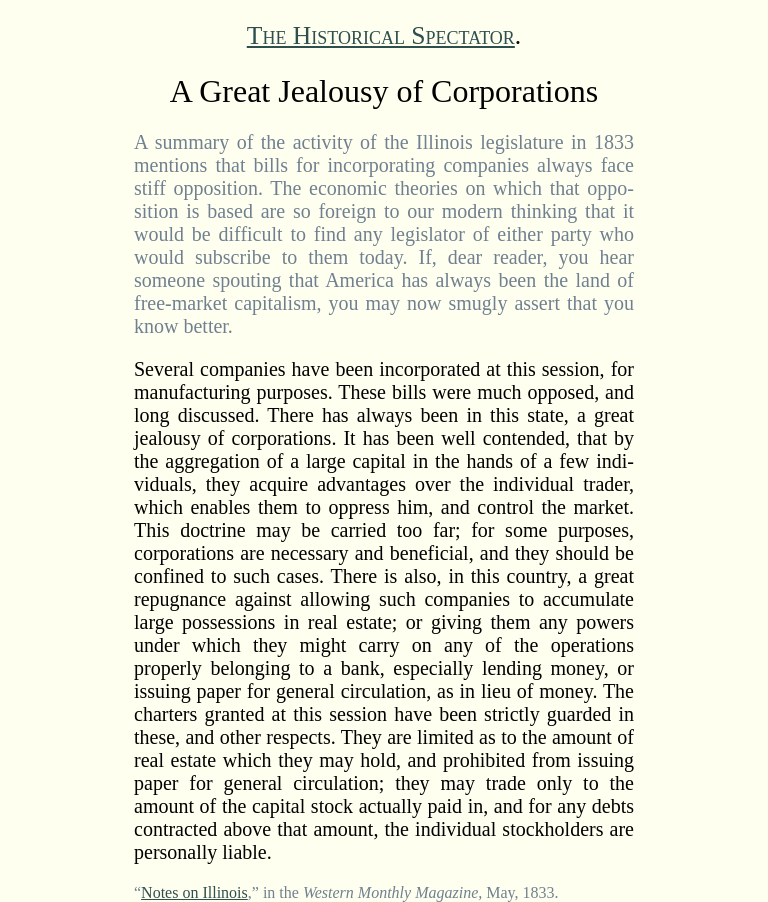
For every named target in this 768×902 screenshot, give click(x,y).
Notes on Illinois (194, 892)
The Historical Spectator (381, 35)
